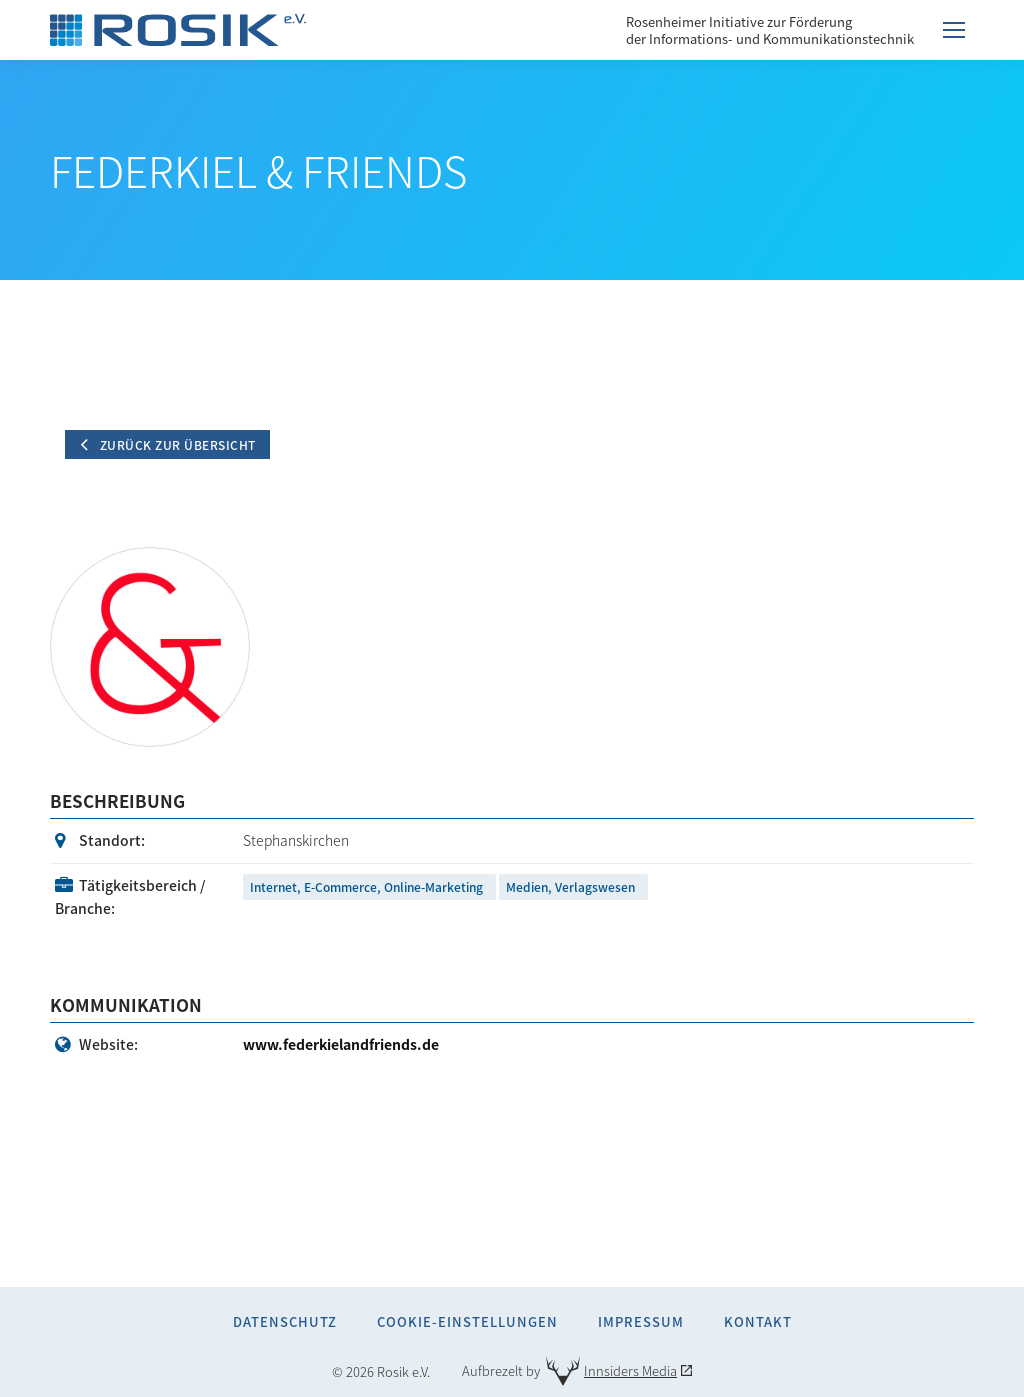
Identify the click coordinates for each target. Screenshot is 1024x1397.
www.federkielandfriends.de (341, 1044)
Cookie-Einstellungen (467, 1321)
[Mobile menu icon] (954, 30)
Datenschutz (285, 1321)
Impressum (641, 1321)
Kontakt (758, 1321)
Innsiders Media (630, 1370)
